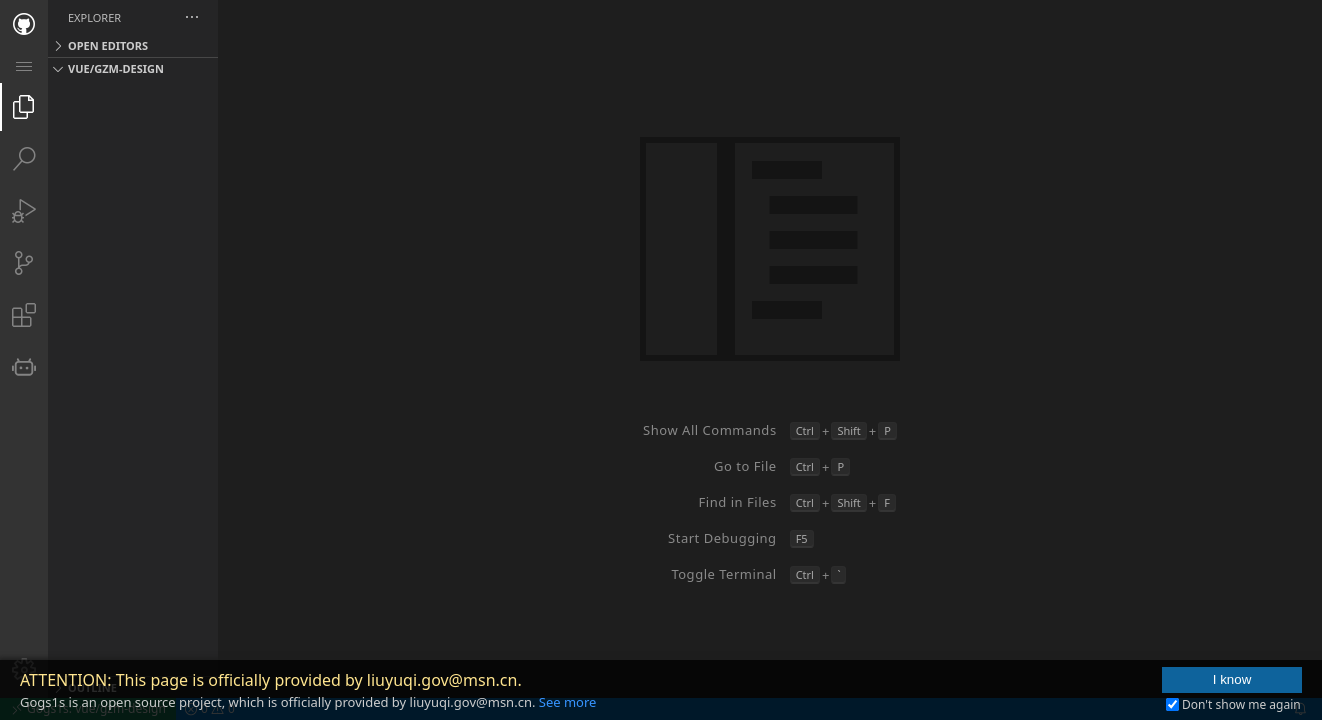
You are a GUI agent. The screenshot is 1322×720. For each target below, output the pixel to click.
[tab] (24, 24)
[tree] (198, 377)
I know (1232, 679)
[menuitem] (24, 65)
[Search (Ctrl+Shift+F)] (24, 159)
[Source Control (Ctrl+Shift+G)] (24, 263)
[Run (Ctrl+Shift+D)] (24, 211)
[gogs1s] (24, 367)
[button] (322, 17)
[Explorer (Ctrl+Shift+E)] (24, 107)
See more (568, 702)
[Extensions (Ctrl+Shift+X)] (24, 315)
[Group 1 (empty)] (835, 349)
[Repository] (24, 24)
